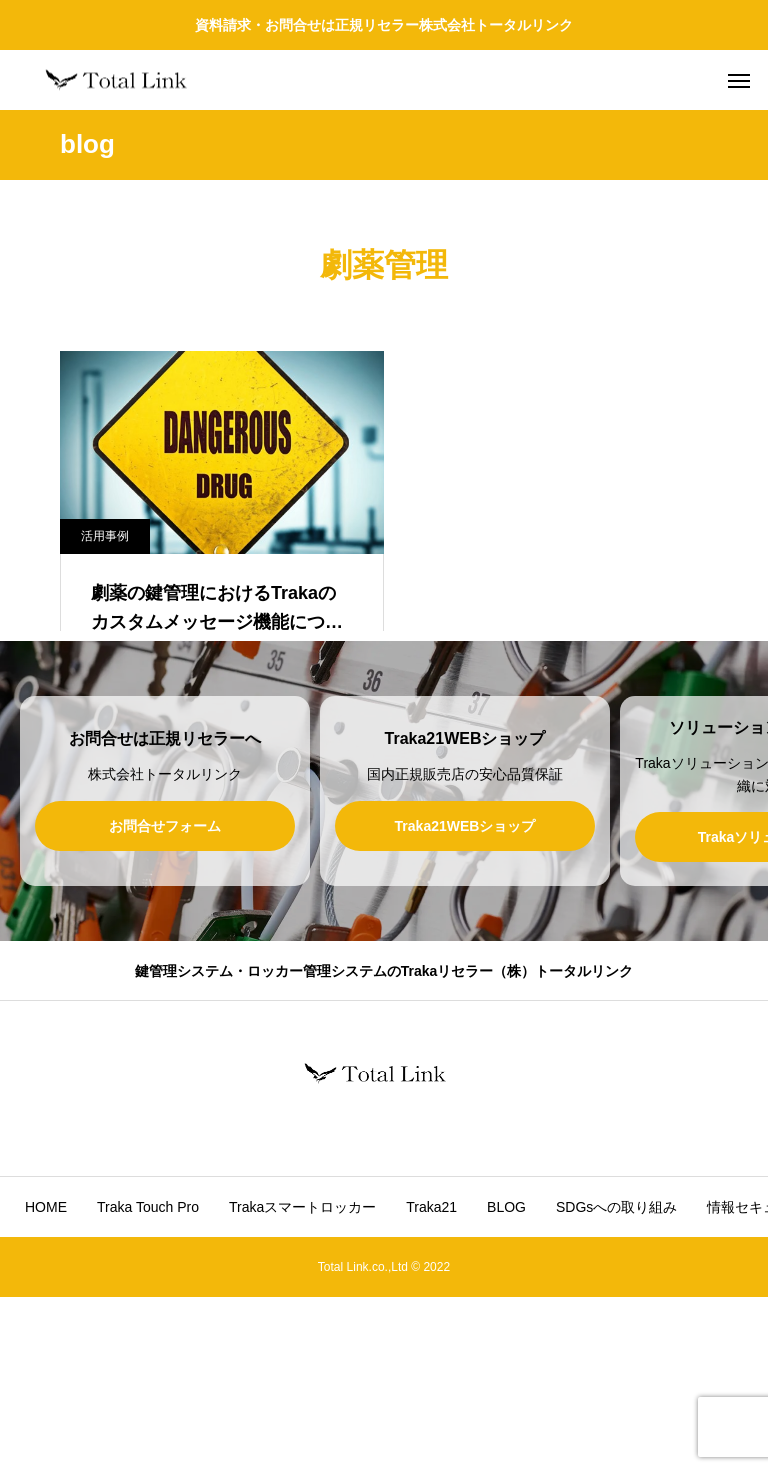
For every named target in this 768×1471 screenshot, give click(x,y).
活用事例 (105, 536)
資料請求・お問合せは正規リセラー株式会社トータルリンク (384, 25)
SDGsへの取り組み (616, 1381)
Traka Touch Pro (148, 1381)
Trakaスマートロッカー (302, 1381)
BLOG (506, 1381)
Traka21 (431, 1381)
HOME (46, 1381)
